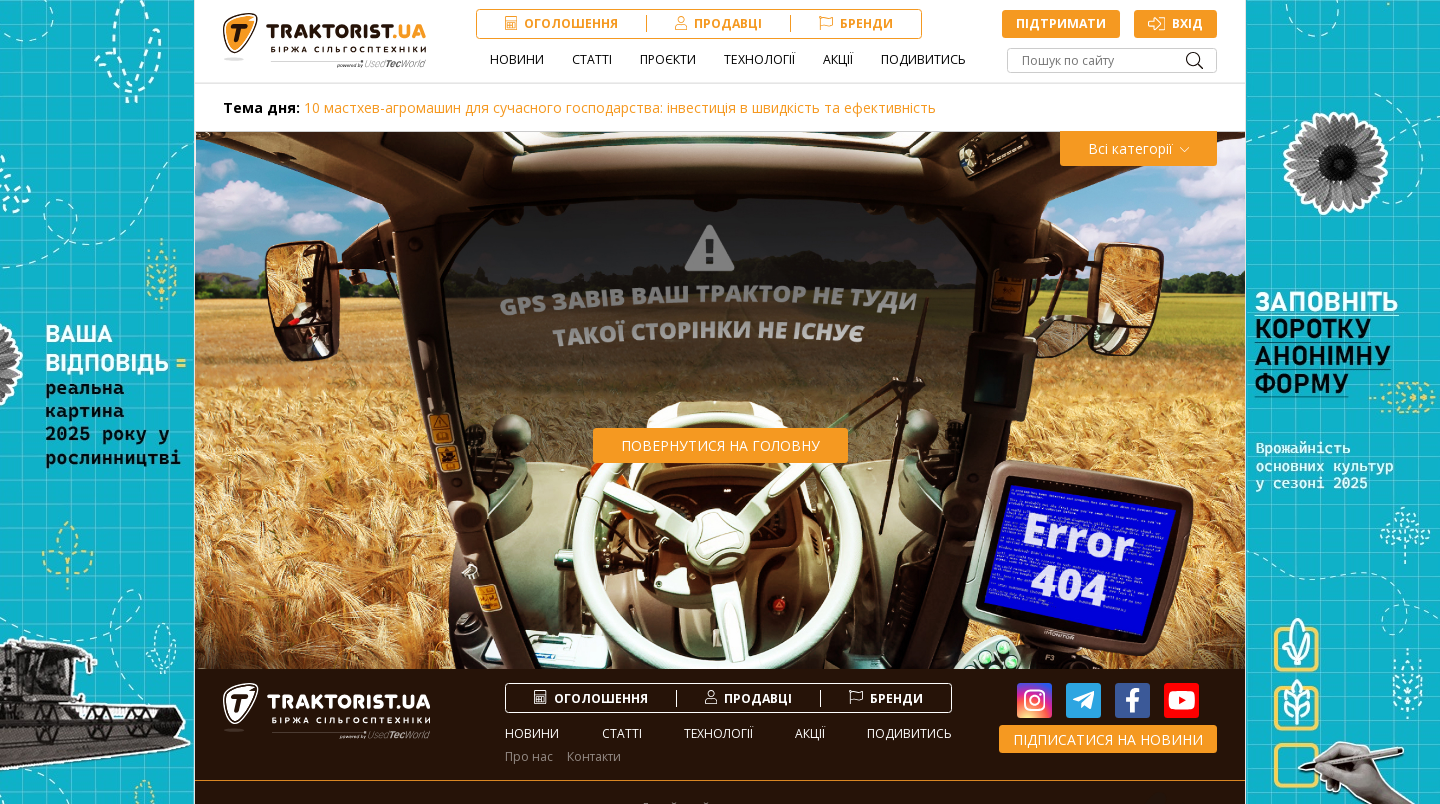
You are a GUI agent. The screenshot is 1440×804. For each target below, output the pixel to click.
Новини (519, 60)
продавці (720, 24)
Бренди (858, 24)
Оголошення (563, 24)
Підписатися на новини (1108, 739)
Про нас (529, 756)
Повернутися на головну (720, 445)
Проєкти (670, 60)
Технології (761, 60)
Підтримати (1060, 24)
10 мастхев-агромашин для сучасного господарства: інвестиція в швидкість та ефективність (579, 107)
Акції (840, 60)
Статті (594, 60)
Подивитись (925, 60)
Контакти (594, 756)
